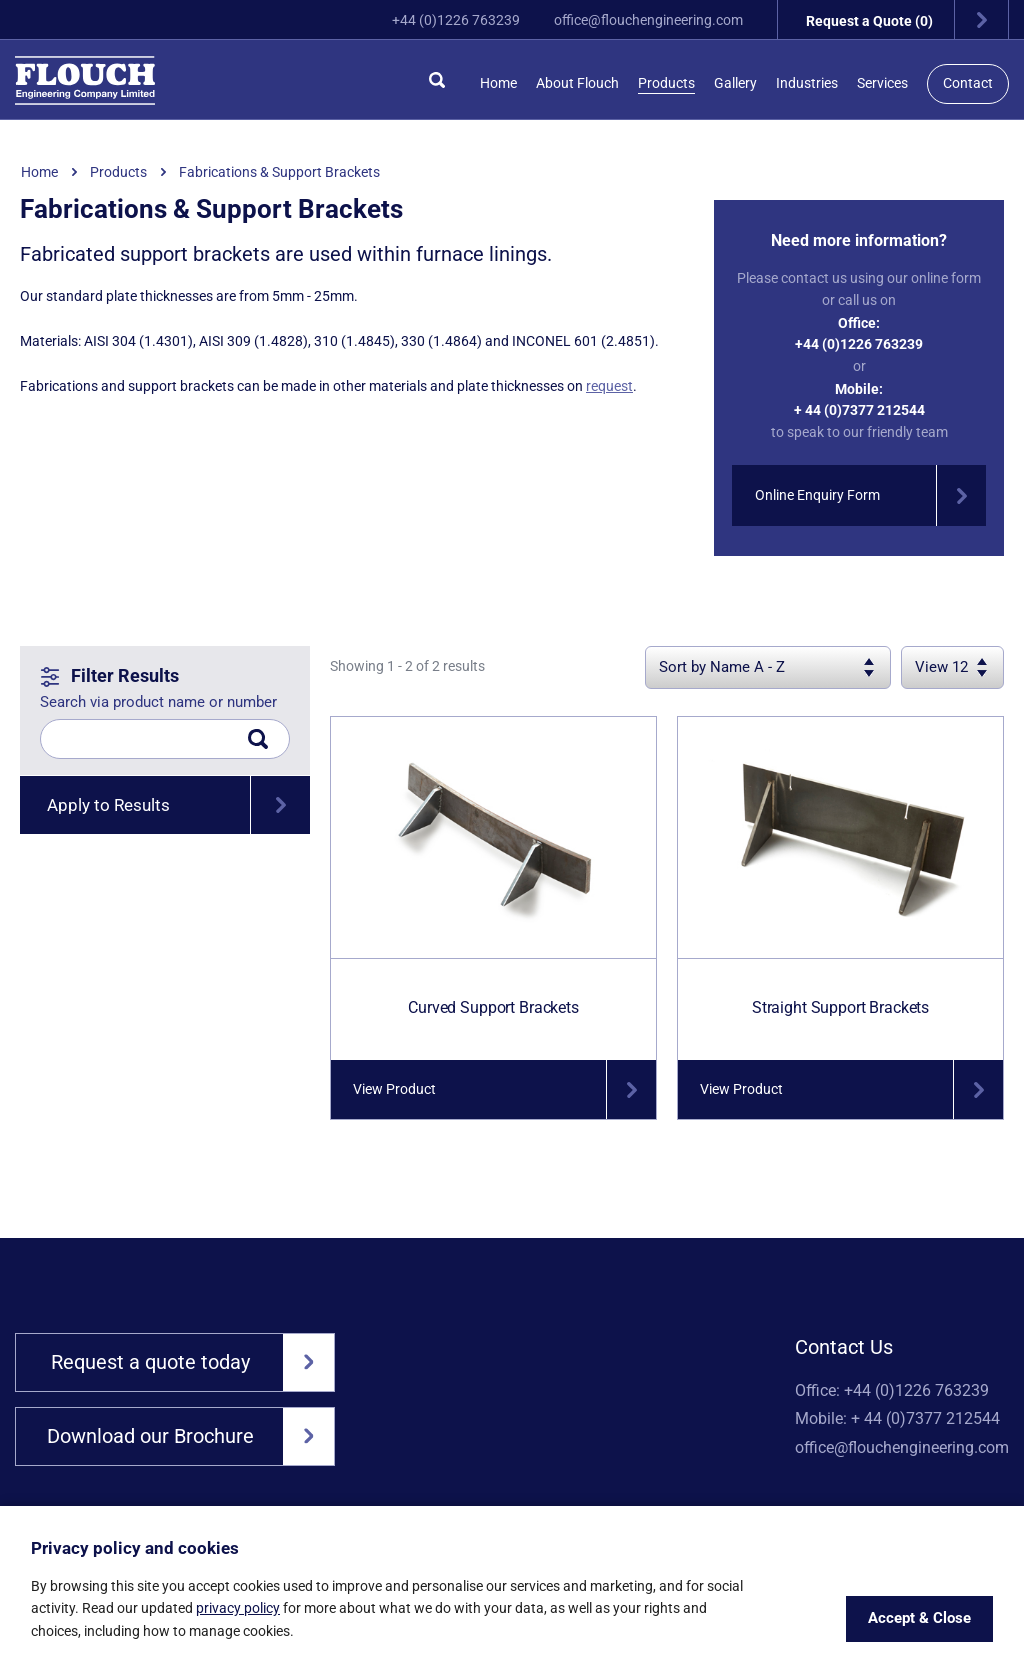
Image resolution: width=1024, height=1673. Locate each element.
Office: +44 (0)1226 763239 (892, 1391)
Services (882, 83)
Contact (968, 83)
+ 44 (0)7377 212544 (859, 410)
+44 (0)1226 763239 (444, 20)
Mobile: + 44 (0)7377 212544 (897, 1421)
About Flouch (577, 83)
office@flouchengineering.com (636, 20)
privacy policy (238, 1608)
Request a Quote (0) (902, 19)
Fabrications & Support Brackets (279, 172)
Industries (807, 83)
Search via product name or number (158, 702)
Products (666, 83)
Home (498, 83)
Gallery (735, 83)
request (609, 386)
